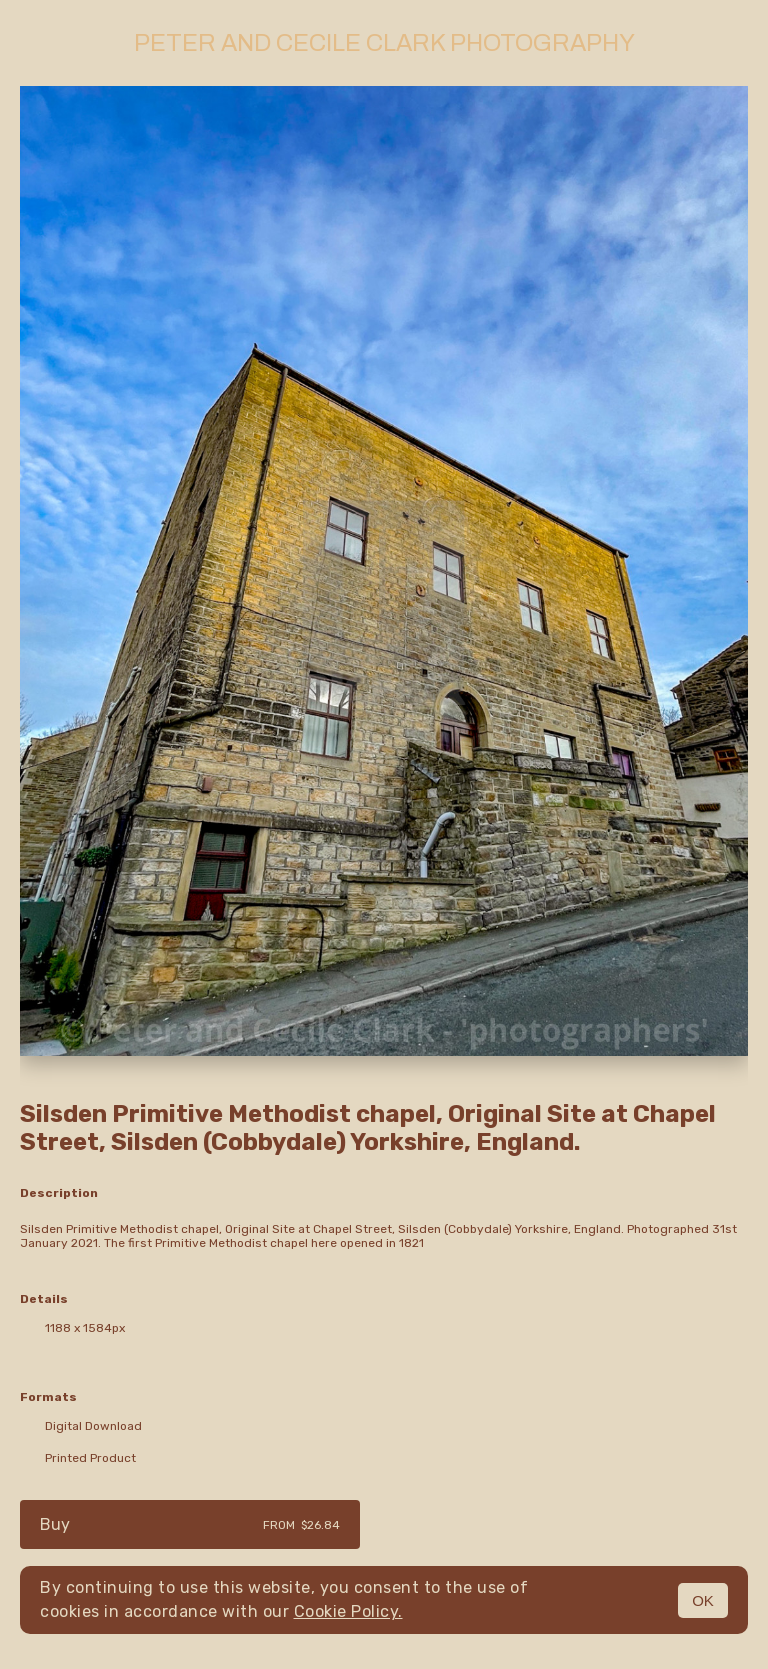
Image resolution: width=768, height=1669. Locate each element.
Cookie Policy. (348, 1611)
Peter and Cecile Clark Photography (384, 43)
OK (703, 1600)
